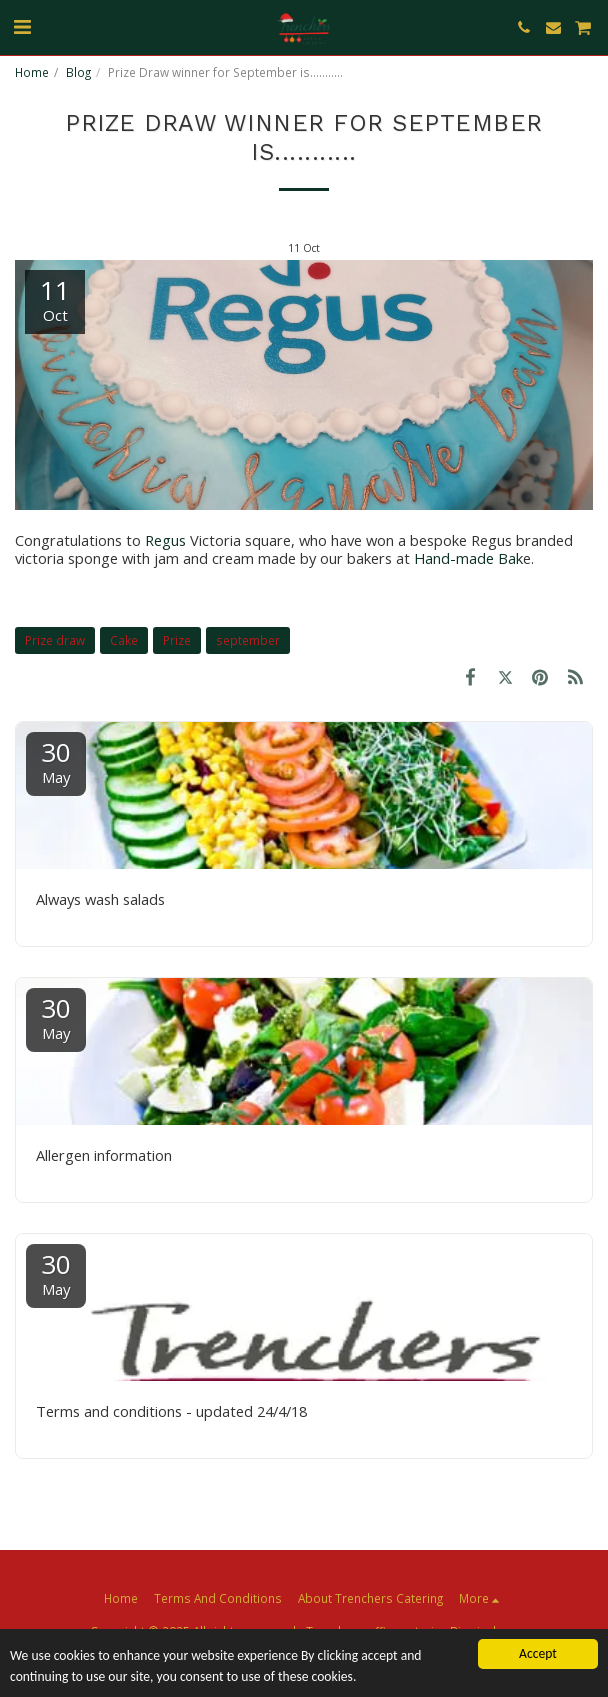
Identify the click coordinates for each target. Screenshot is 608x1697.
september (248, 640)
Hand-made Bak (468, 558)
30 (56, 760)
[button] (22, 26)
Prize (177, 640)
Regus (167, 540)
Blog (78, 72)
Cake (124, 640)
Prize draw (55, 640)
